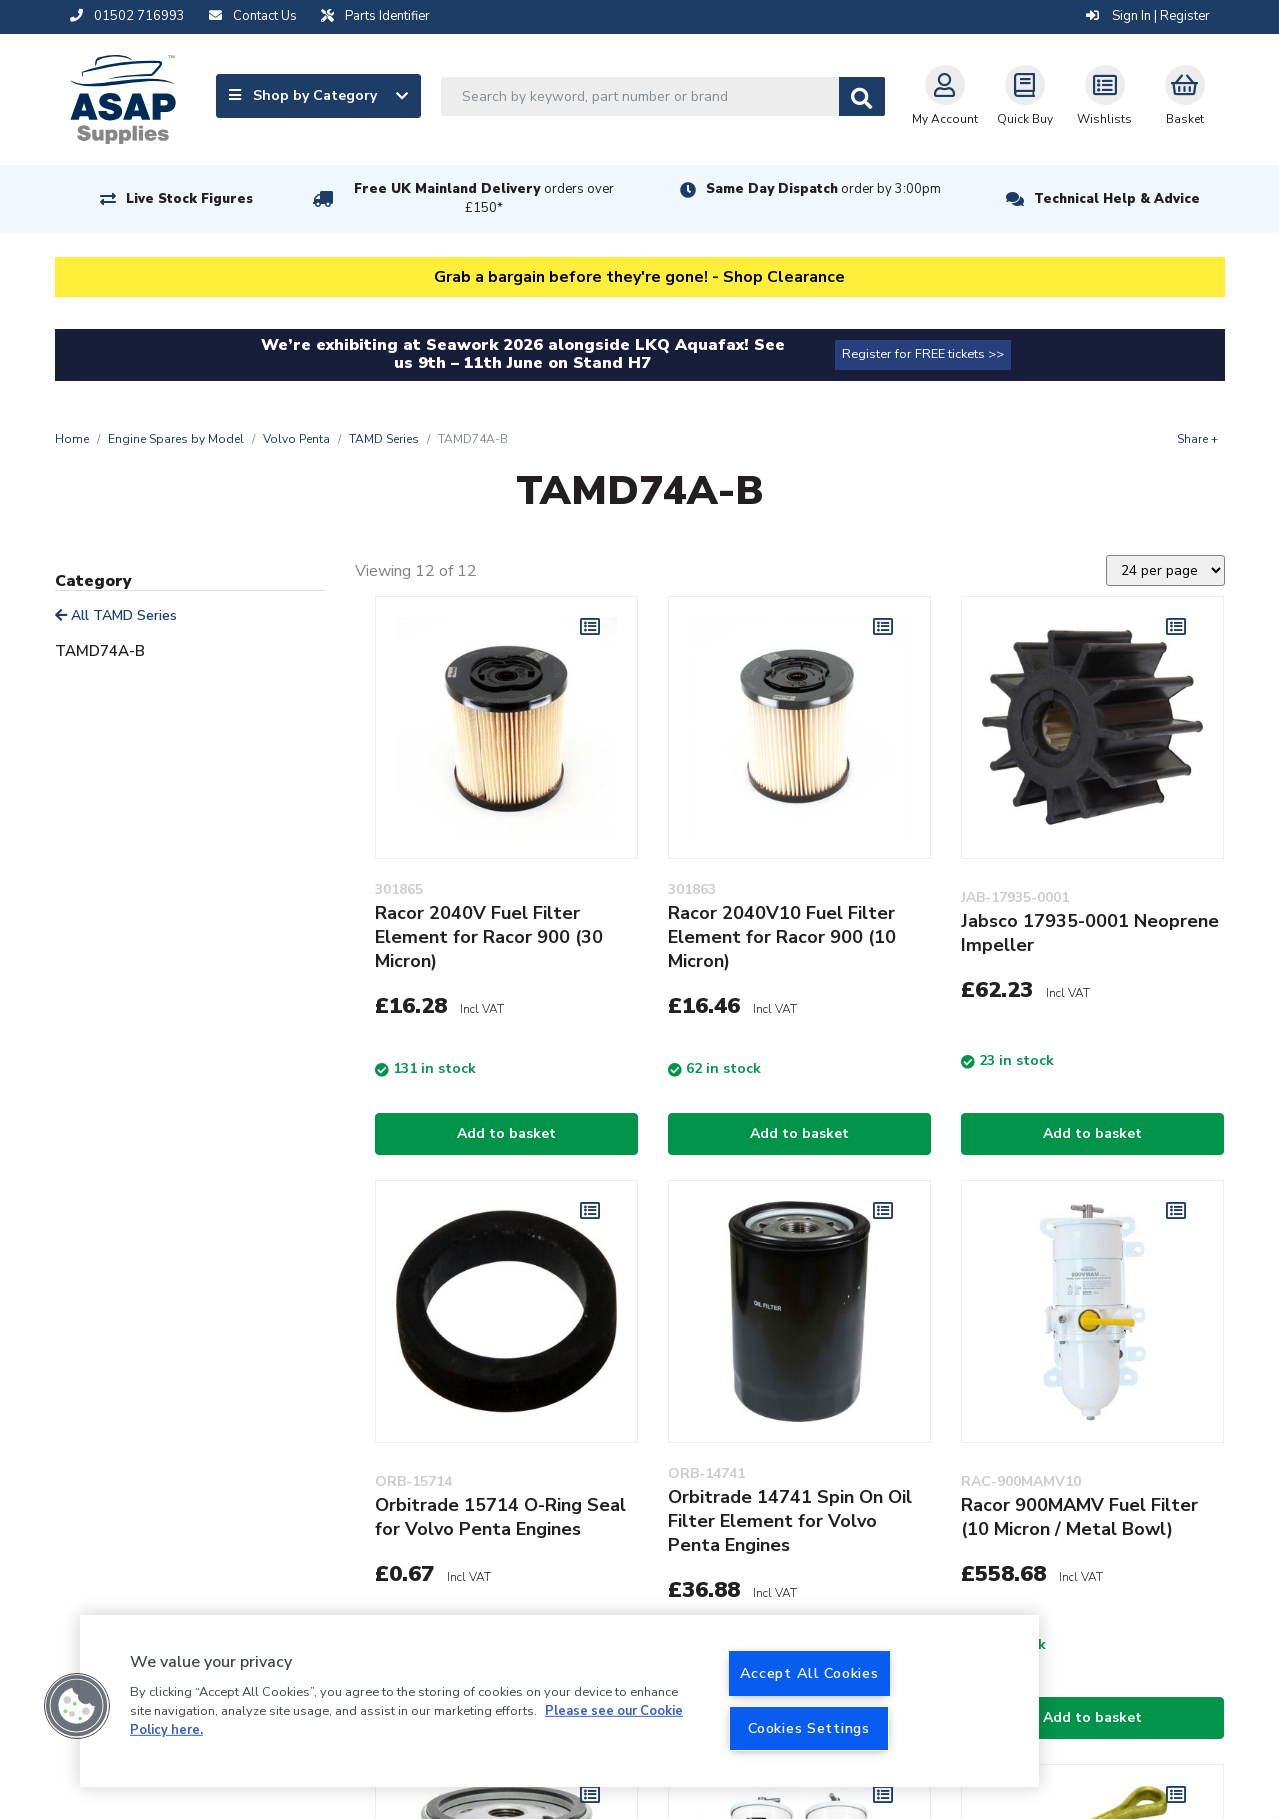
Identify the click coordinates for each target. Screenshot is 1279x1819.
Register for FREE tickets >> (923, 354)
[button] (77, 1706)
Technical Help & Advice (1117, 199)
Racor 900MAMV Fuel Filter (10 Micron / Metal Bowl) (1079, 1517)
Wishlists (1104, 96)
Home (72, 439)
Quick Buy (1025, 96)
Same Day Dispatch (823, 189)
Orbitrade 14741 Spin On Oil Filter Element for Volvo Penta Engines (790, 1521)
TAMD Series (384, 439)
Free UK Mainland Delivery (484, 198)
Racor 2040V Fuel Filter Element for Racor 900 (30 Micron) (489, 937)
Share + (1197, 439)
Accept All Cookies (809, 1673)
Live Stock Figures (189, 199)
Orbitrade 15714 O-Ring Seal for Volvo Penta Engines (500, 1517)
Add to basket (506, 1133)
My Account (945, 96)
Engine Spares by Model (176, 439)
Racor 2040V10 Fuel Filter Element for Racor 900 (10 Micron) (782, 937)
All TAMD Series (116, 615)
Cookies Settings (809, 1728)
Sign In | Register (1148, 16)
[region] (559, 1701)
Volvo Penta (296, 439)
